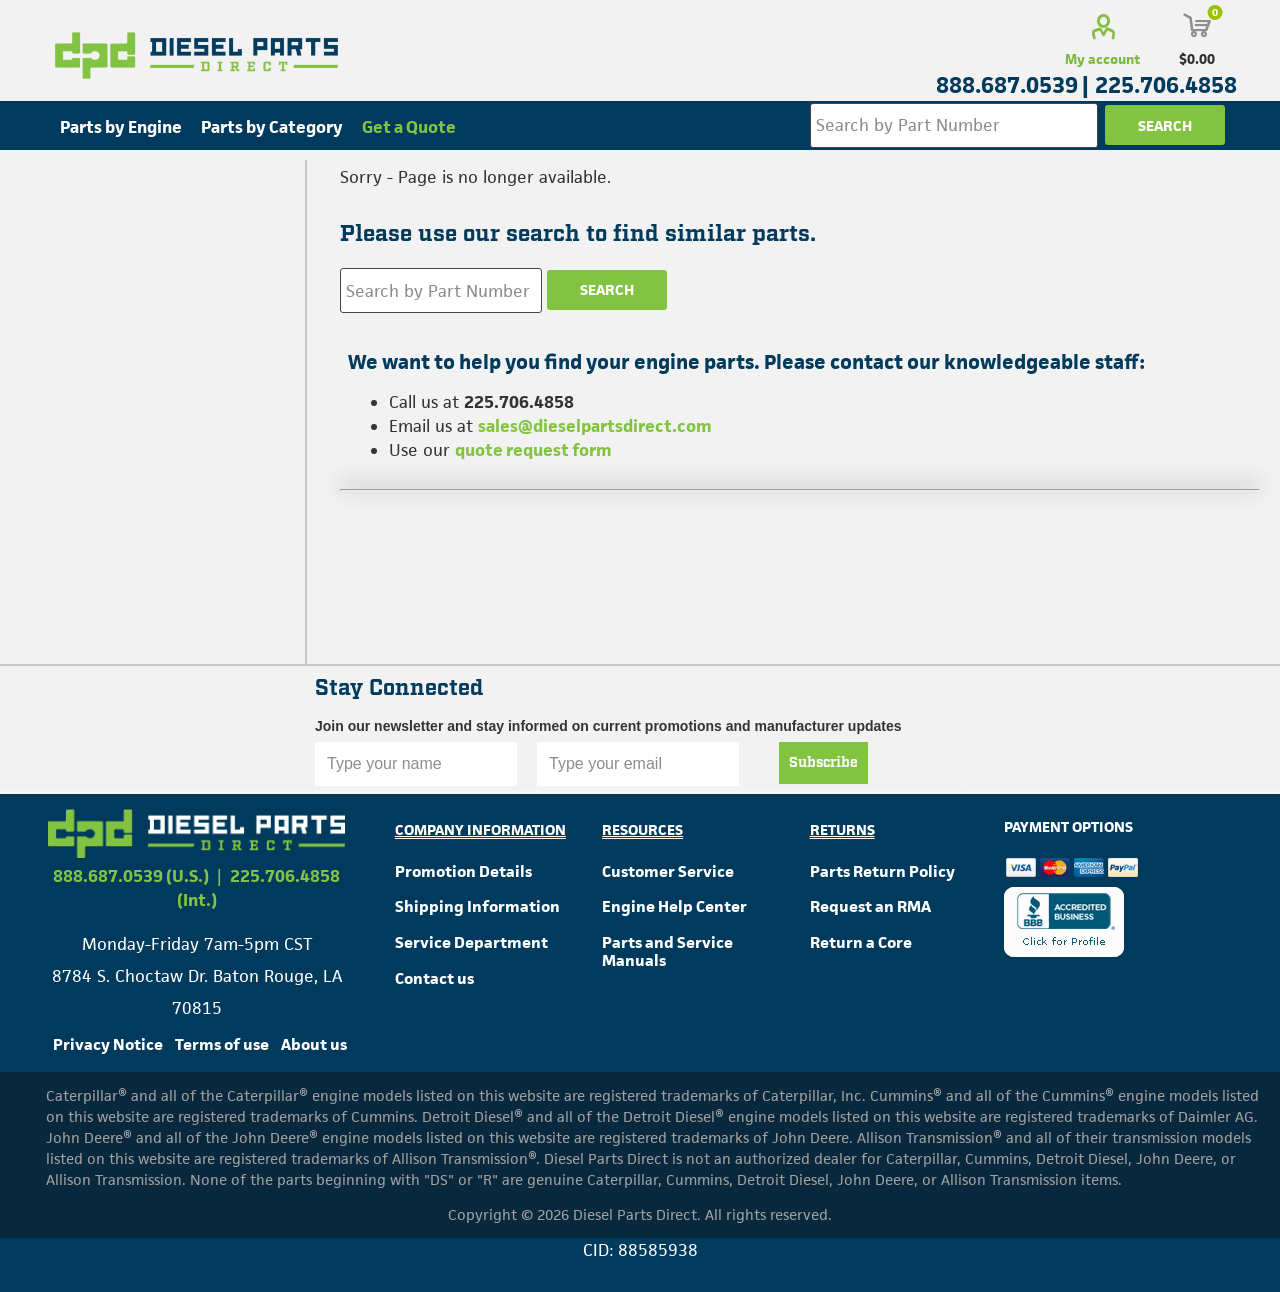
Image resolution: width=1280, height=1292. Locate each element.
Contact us (434, 978)
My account (1102, 59)
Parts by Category (272, 127)
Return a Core (861, 942)
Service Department (471, 942)
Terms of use (222, 1044)
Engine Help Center (674, 906)
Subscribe (823, 763)
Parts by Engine (121, 127)
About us (314, 1044)
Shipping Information (477, 906)
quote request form (533, 450)
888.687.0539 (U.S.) (131, 876)
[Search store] (954, 125)
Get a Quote (409, 127)
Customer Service (668, 871)
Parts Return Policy (882, 871)
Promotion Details (463, 871)
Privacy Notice (108, 1044)
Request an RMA (870, 906)
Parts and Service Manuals (667, 951)
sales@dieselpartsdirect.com (595, 426)
